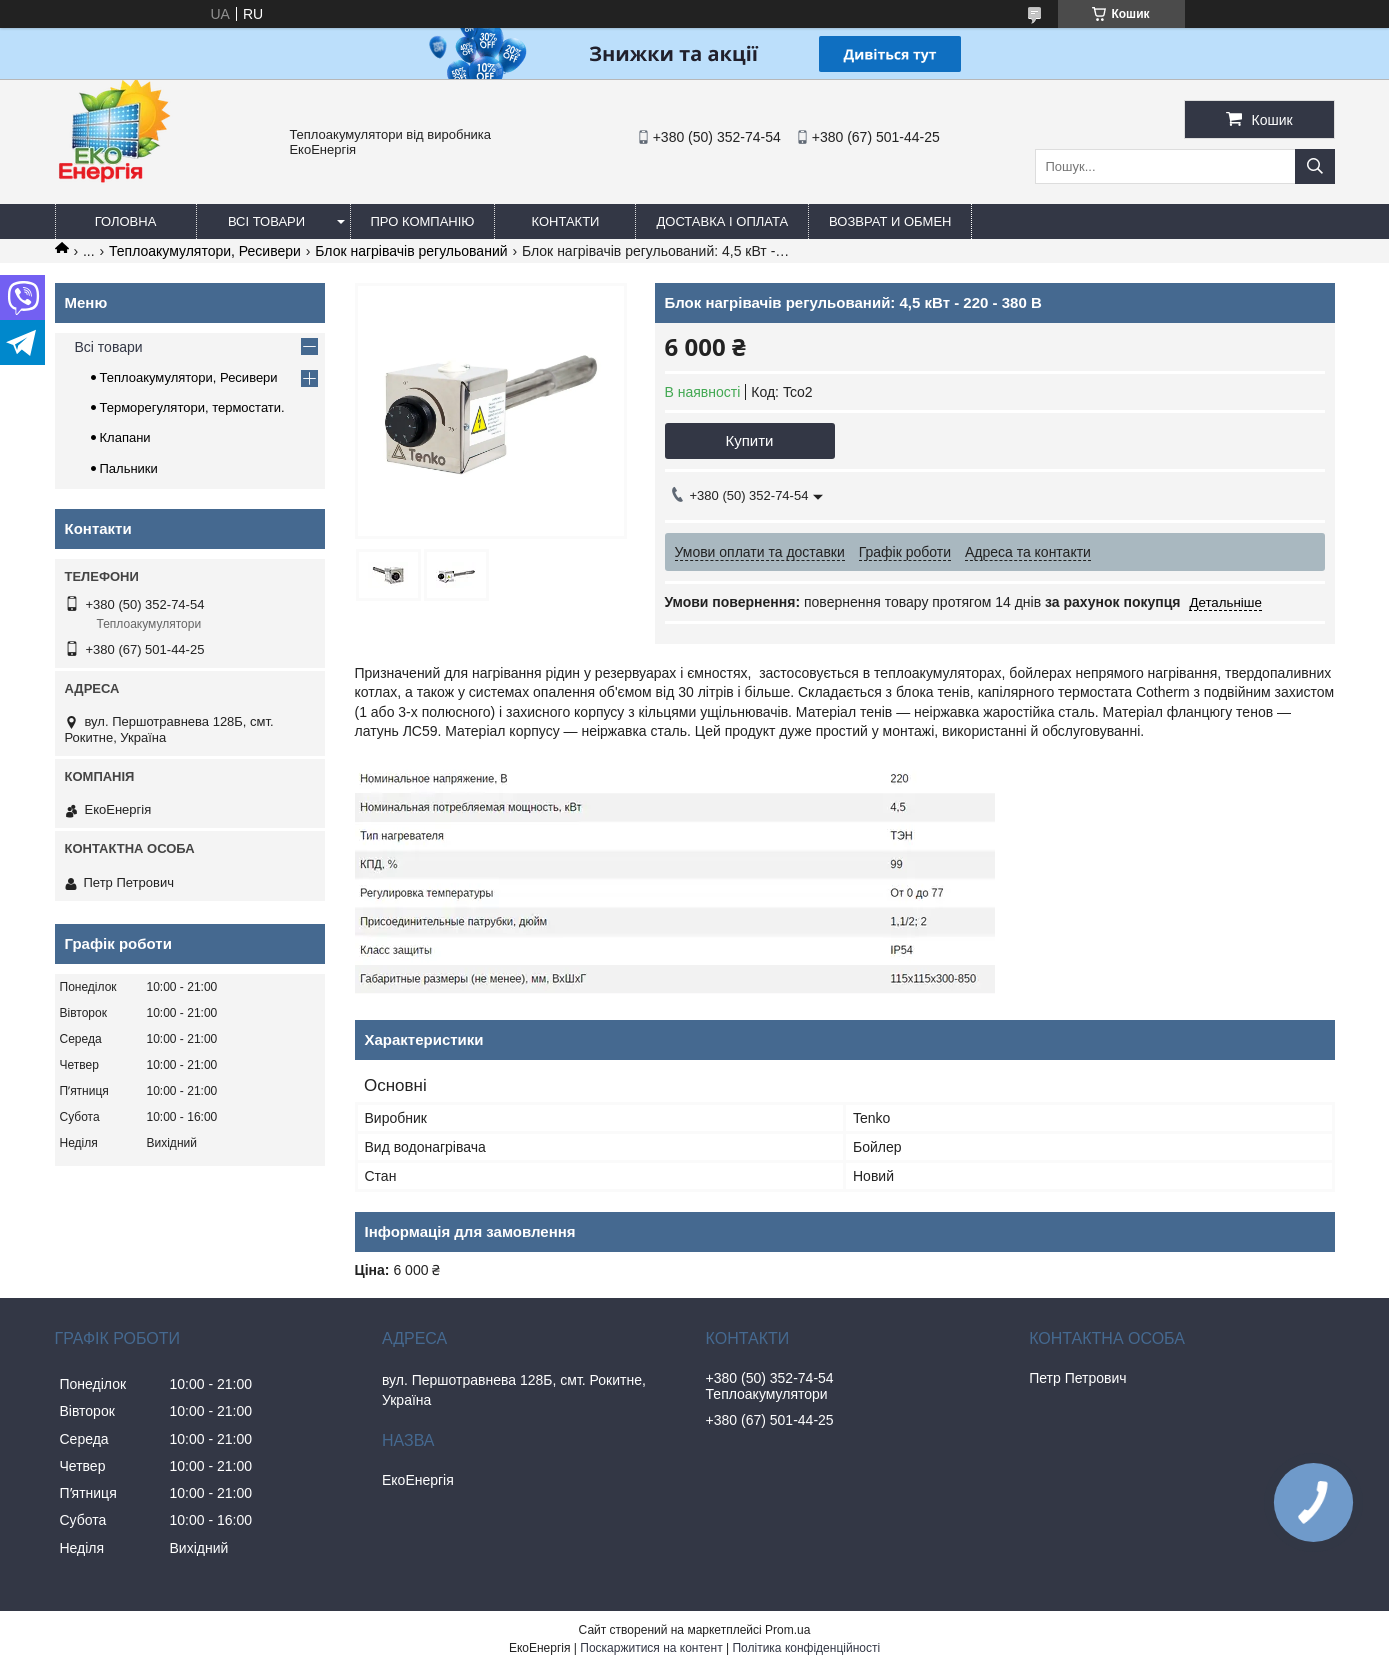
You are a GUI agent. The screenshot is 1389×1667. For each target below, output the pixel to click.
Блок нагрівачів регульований (411, 251)
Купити (750, 440)
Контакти (565, 221)
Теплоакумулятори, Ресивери (205, 251)
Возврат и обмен (890, 221)
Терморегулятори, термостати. (192, 407)
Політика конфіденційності (806, 1648)
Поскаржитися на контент (651, 1648)
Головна (126, 221)
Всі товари (266, 221)
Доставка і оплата (722, 221)
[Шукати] (1315, 166)
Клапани (125, 437)
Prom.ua (787, 1630)
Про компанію (423, 221)
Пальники (129, 468)
